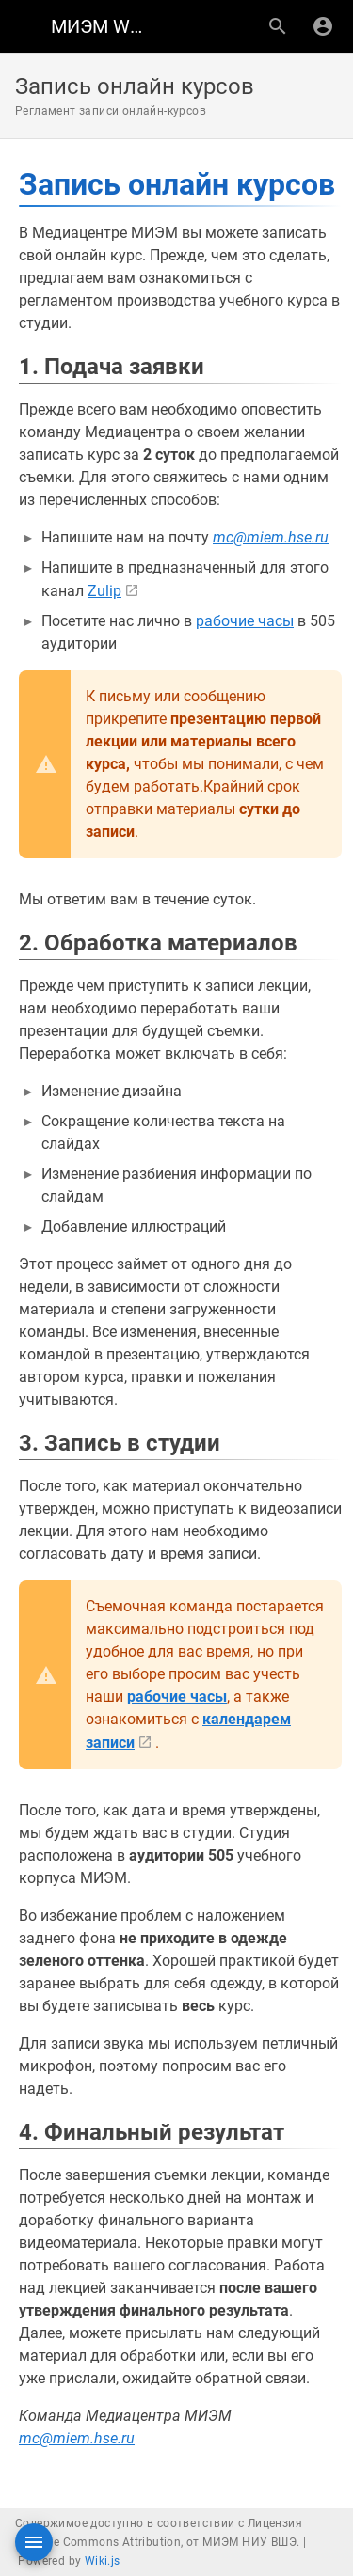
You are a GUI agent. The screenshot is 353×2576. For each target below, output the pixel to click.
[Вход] (322, 26)
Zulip (104, 591)
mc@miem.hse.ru (271, 537)
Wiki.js (102, 2561)
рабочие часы (245, 621)
